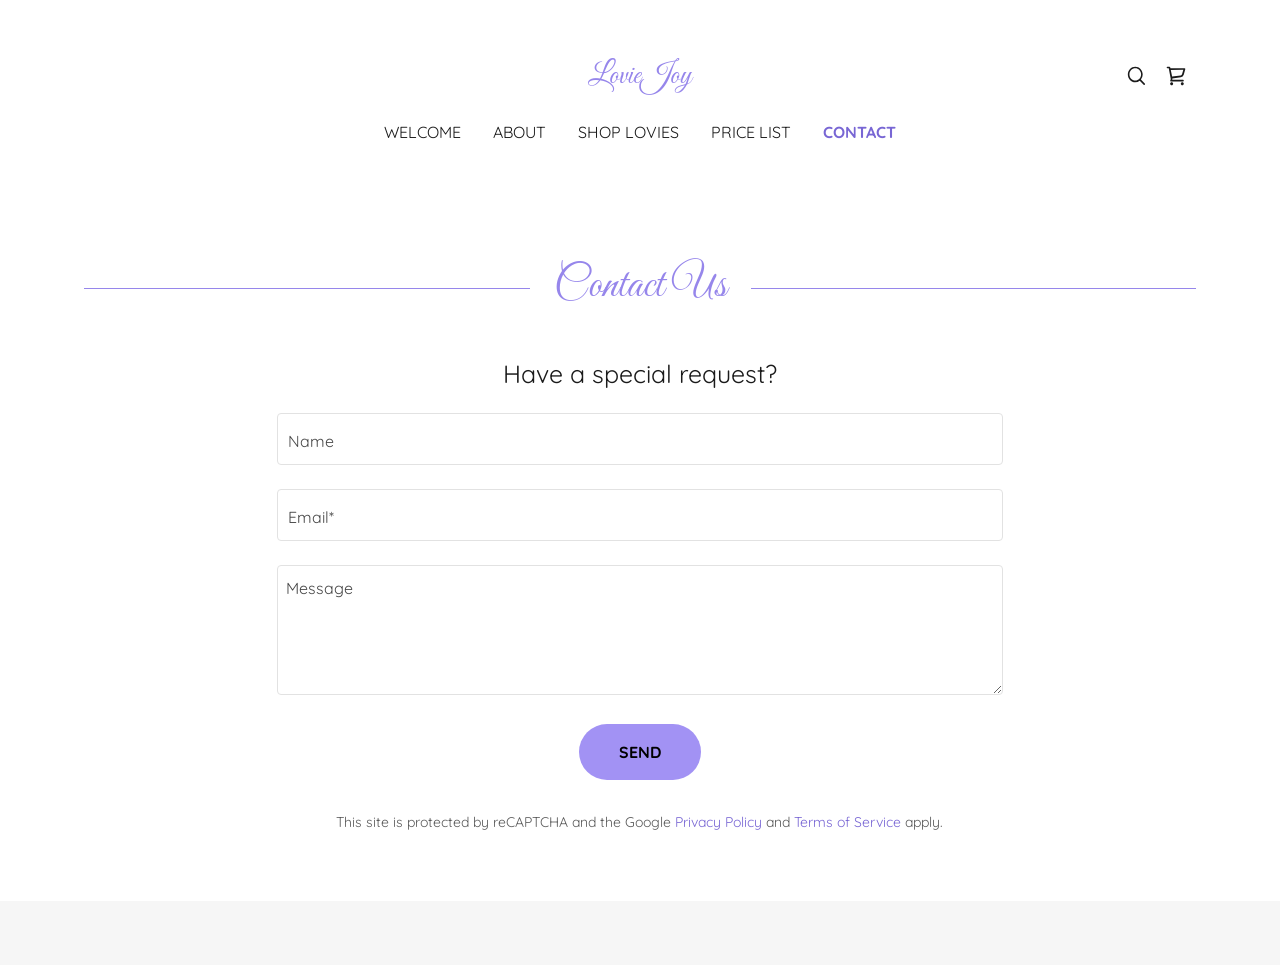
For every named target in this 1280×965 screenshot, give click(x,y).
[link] (639, 76)
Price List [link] (751, 132)
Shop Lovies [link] (628, 132)
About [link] (519, 132)
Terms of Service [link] (847, 822)
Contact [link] (859, 132)
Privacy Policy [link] (718, 822)
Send (640, 752)
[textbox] (639, 439)
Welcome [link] (422, 132)
